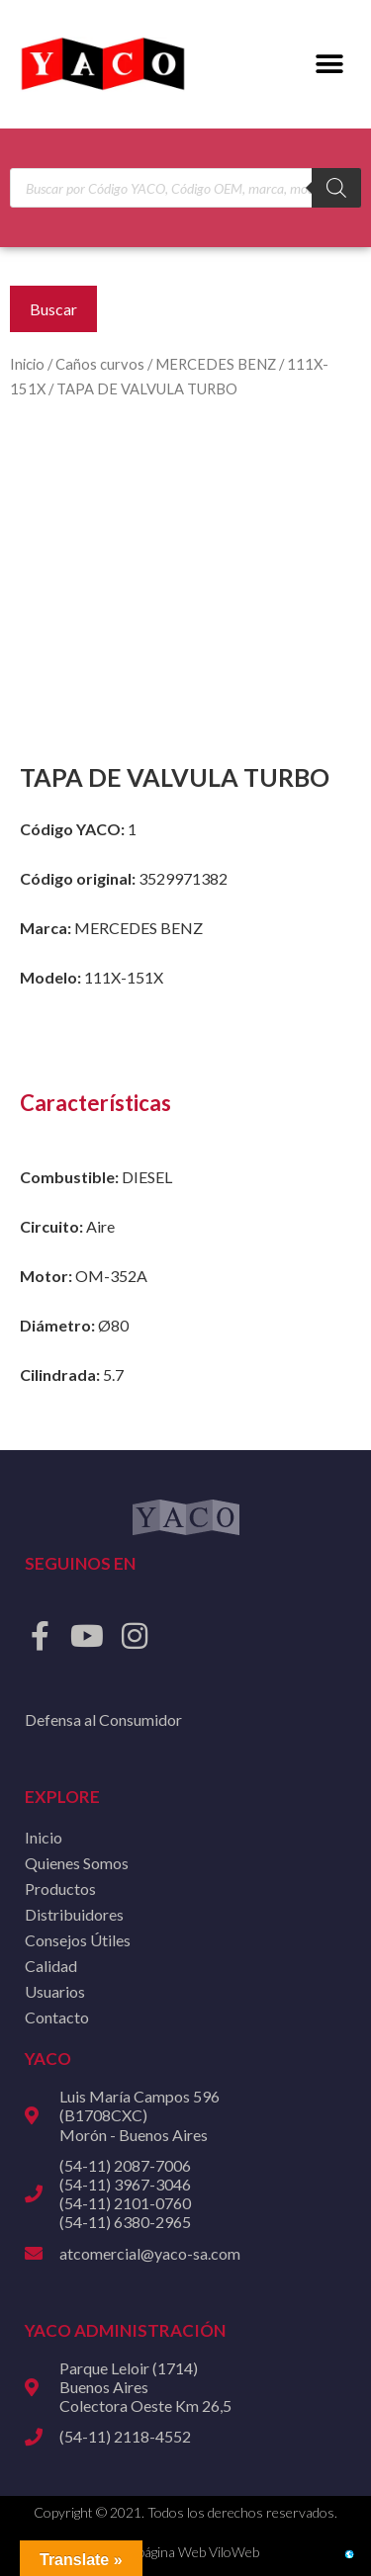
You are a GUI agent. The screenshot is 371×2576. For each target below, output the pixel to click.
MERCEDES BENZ (215, 364)
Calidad (51, 1965)
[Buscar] (336, 188)
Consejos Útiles (78, 1940)
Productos (60, 1888)
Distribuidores (74, 1914)
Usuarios (55, 1991)
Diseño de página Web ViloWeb (166, 2551)
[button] (329, 65)
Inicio (27, 364)
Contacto (57, 2017)
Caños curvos (99, 364)
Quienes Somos (77, 1862)
